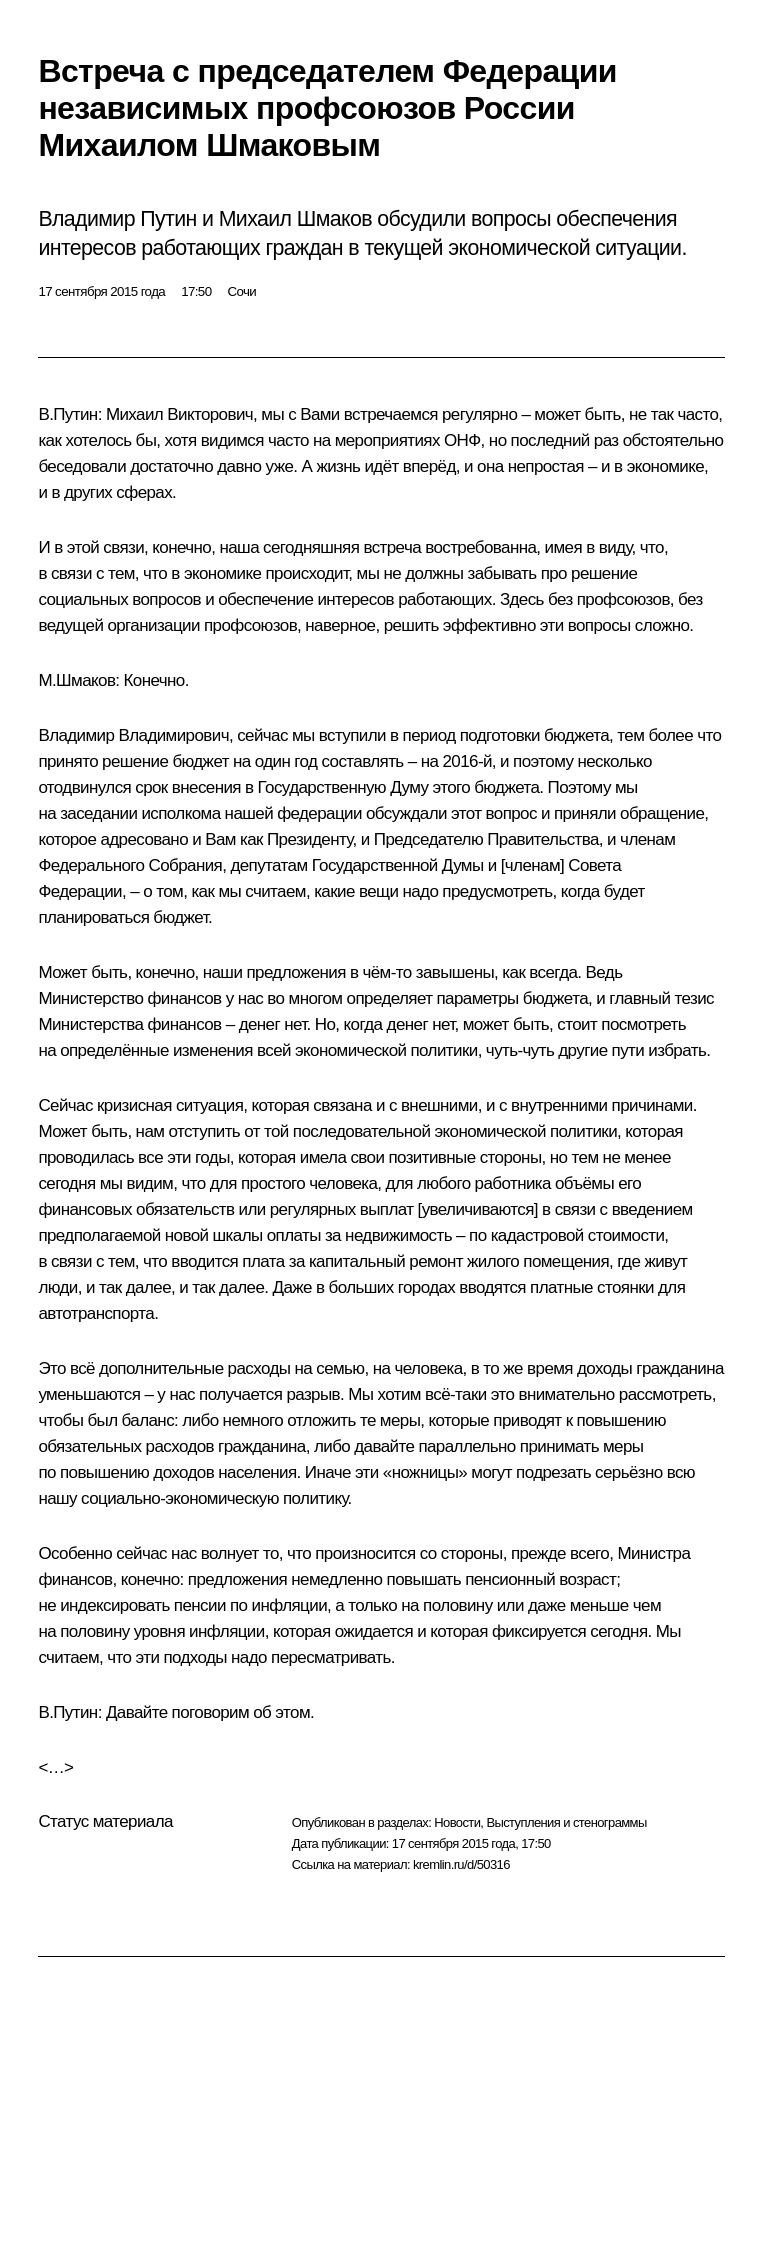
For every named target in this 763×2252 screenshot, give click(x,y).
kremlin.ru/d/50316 (461, 1864)
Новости (457, 1822)
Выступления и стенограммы (566, 1822)
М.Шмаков (76, 680)
